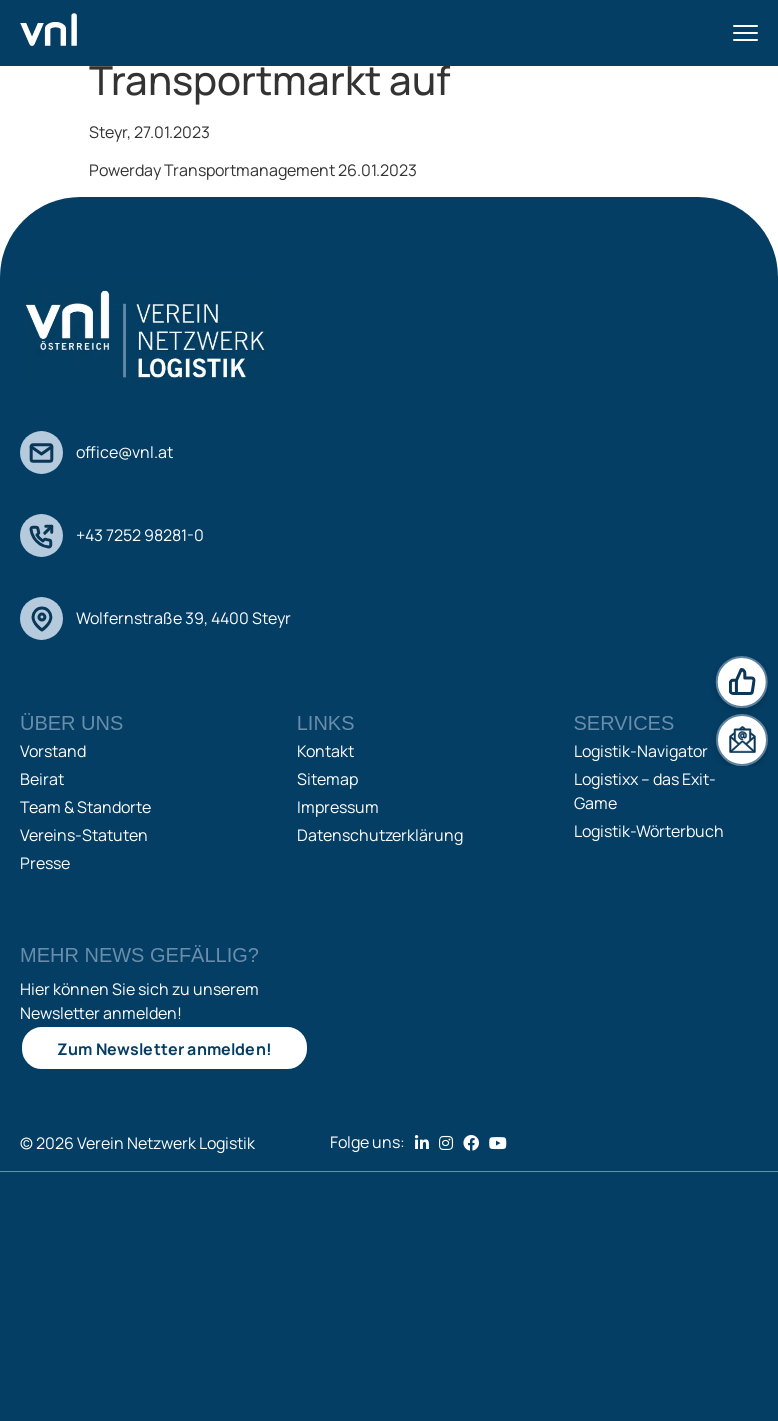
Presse (45, 863)
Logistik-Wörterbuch (649, 831)
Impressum (338, 807)
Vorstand (53, 751)
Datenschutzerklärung (380, 835)
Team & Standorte (85, 807)
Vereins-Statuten (84, 835)
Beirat (42, 779)
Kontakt (325, 751)
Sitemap (327, 779)
